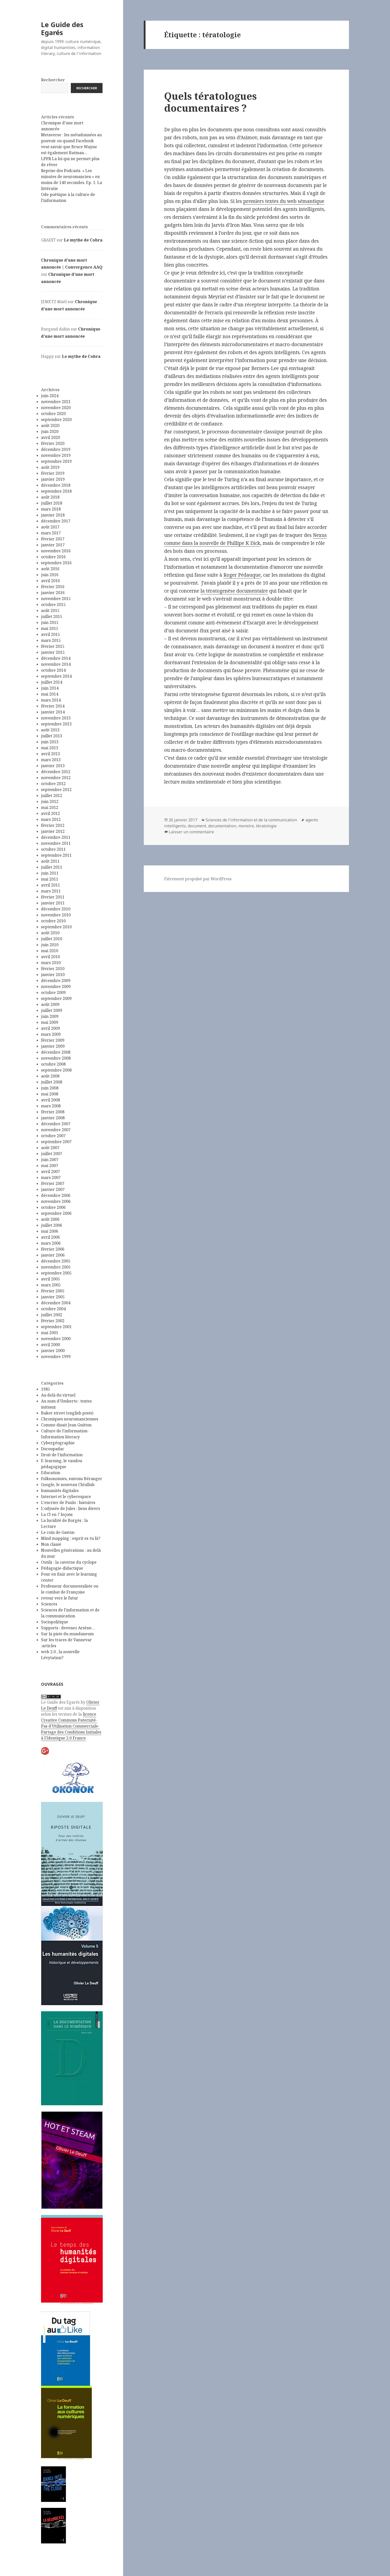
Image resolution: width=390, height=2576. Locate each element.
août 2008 (50, 1076)
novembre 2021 (56, 401)
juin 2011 (49, 873)
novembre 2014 (56, 664)
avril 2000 (50, 1344)
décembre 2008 (55, 1052)
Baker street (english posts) (67, 1413)
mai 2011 (49, 879)
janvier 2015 (53, 652)
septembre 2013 (56, 724)
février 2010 (52, 968)
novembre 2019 (56, 455)
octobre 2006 (53, 1207)
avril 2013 (50, 753)
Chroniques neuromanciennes (69, 1419)
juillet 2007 (51, 1153)
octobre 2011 (53, 849)
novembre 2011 (56, 843)
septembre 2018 (56, 491)
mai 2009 (49, 1022)
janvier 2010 (53, 974)
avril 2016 (50, 580)
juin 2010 (49, 944)
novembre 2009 (56, 986)
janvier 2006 (53, 1255)
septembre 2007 (56, 1141)
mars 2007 (51, 1177)
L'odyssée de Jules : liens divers (70, 1508)
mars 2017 (51, 533)
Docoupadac (52, 1449)
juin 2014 (49, 688)
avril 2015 (50, 634)
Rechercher (53, 80)
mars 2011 (51, 891)
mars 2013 (51, 759)
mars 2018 (51, 509)
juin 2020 (49, 431)
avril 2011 (50, 885)
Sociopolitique (54, 1622)
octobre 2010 (53, 921)
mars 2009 (51, 1034)
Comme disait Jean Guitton (66, 1425)
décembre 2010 (55, 909)
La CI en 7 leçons (57, 1514)
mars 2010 (51, 962)
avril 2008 (50, 1100)
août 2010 (50, 933)
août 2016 (50, 568)
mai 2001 (49, 1332)
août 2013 (50, 730)
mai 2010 (49, 950)
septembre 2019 (56, 461)
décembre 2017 (55, 521)
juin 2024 (49, 395)
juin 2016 (49, 574)
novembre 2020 (56, 407)
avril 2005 (50, 1279)
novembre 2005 (56, 1267)
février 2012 (52, 825)
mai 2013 (49, 747)
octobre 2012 (53, 783)
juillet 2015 (51, 616)
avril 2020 (50, 437)
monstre (246, 826)
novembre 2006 (56, 1201)
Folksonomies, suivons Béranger (71, 1478)
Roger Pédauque (242, 575)
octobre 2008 (53, 1064)
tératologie (266, 826)
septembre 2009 (56, 998)
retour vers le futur (59, 1598)
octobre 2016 (53, 557)
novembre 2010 (56, 915)
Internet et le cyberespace (66, 1496)
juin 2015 (49, 622)
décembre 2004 (55, 1303)
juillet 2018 (51, 503)
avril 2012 (50, 813)
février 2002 (52, 1320)
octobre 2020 (53, 413)
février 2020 (52, 443)
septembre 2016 (56, 562)
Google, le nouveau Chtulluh (68, 1484)
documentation (222, 826)
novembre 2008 (56, 1058)
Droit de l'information (62, 1454)
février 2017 (52, 539)
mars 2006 (51, 1243)
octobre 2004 (53, 1308)
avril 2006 (50, 1237)
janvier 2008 (53, 1118)
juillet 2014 (51, 682)
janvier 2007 (53, 1189)
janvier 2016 (53, 592)
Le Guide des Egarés (62, 28)
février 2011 (52, 897)
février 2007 (52, 1183)
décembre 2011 (55, 837)
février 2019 (52, 473)
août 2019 (50, 467)
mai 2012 (49, 807)
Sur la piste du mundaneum (67, 1634)
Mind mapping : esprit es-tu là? (70, 1538)
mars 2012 (51, 819)
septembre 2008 (56, 1070)
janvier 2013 (53, 765)
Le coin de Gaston (57, 1532)
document (197, 826)
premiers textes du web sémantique (283, 201)
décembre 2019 (55, 449)
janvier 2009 (53, 1046)
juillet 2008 (51, 1082)
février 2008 (52, 1112)
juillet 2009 (51, 1010)
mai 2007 (49, 1165)
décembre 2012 (55, 771)
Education (50, 1472)
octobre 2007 (53, 1135)
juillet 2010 (51, 938)
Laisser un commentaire (191, 832)
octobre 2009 (53, 992)
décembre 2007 (55, 1123)
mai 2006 (49, 1231)
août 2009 (50, 1004)
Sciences (49, 1604)
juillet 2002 (51, 1314)
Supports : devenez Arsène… (68, 1628)
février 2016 (52, 586)
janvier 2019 (53, 479)
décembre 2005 (55, 1261)
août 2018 (50, 497)
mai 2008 (49, 1094)
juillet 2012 (51, 795)
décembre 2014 (55, 658)
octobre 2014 (53, 670)
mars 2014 (51, 700)
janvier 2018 (53, 515)
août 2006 (50, 1219)
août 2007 (50, 1147)
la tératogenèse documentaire (234, 591)
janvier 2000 (53, 1350)
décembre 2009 (55, 980)
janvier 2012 (53, 831)
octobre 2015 (53, 604)
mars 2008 (51, 1106)
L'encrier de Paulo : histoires (68, 1502)
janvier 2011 (53, 903)
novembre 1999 (56, 1356)
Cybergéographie (58, 1443)
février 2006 (52, 1249)
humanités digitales (60, 1490)
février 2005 (52, 1291)
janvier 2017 (53, 545)
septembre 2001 (56, 1326)
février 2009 (52, 1040)
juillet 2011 (51, 867)
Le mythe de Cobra (83, 240)
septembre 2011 (56, 855)
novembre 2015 (56, 598)
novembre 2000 (56, 1338)
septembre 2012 (56, 789)
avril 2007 (50, 1171)
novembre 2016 (56, 551)
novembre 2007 (56, 1129)
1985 (45, 1389)
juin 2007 (49, 1159)
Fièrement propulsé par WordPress (198, 879)
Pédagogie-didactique (62, 1568)
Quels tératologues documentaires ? (210, 101)
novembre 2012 (56, 777)
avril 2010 (50, 956)
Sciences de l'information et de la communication (251, 820)
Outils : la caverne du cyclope (69, 1562)
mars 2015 (51, 640)
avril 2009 (50, 1028)
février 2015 (52, 646)
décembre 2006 (55, 1195)
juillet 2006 (51, 1225)
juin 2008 (49, 1088)
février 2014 (52, 706)
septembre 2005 (56, 1273)
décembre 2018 (55, 485)
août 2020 (50, 425)
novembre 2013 (56, 718)
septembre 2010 (56, 927)
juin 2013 (49, 742)
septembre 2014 (56, 676)
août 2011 (50, 861)
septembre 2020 (56, 419)
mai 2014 (49, 694)
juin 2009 (49, 1016)
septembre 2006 (56, 1213)
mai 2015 (49, 628)
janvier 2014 (53, 712)
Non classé (51, 1544)
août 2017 (50, 527)
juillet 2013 (51, 736)
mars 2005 (51, 1285)
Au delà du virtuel (58, 1395)
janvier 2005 (53, 1297)
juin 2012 (49, 801)
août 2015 (50, 610)
